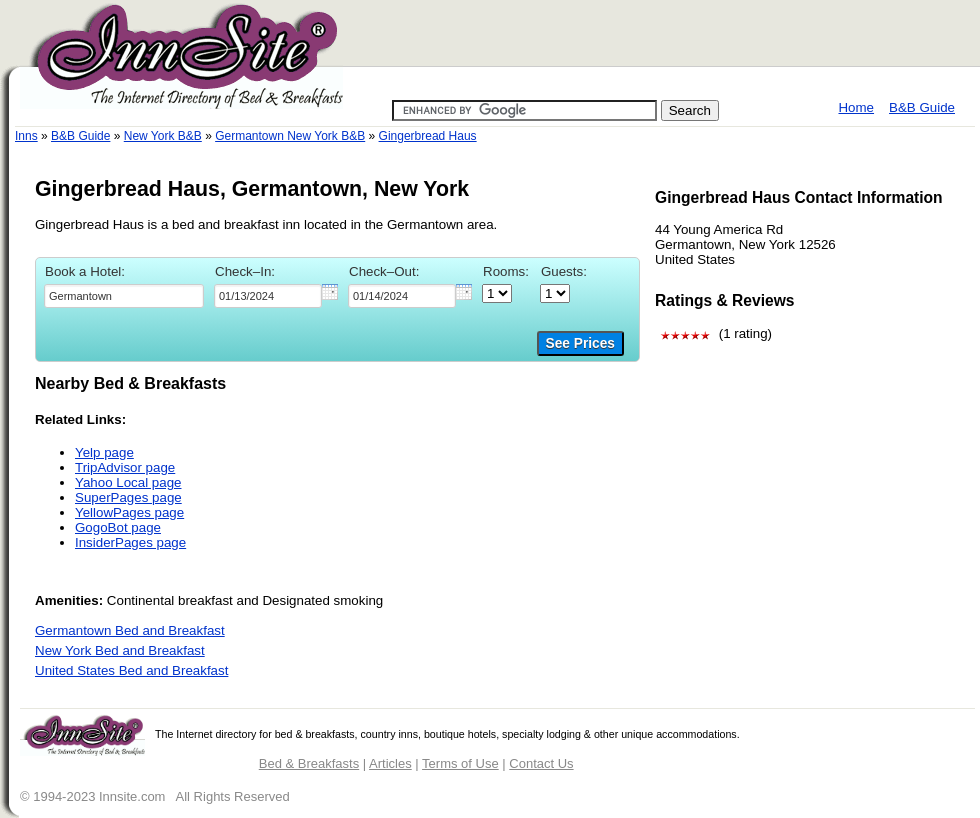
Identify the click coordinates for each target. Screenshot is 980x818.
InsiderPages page (130, 542)
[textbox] (124, 296)
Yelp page (104, 452)
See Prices (580, 343)
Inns (26, 136)
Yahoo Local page (128, 482)
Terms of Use (460, 763)
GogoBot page (118, 527)
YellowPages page (129, 512)
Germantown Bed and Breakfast (130, 630)
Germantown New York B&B (290, 136)
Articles (390, 763)
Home (856, 107)
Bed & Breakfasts (309, 763)
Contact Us (541, 763)
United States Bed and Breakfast (131, 670)
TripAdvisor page (125, 467)
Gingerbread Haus (428, 136)
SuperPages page (128, 497)
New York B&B (163, 136)
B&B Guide (922, 107)
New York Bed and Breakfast (120, 650)
